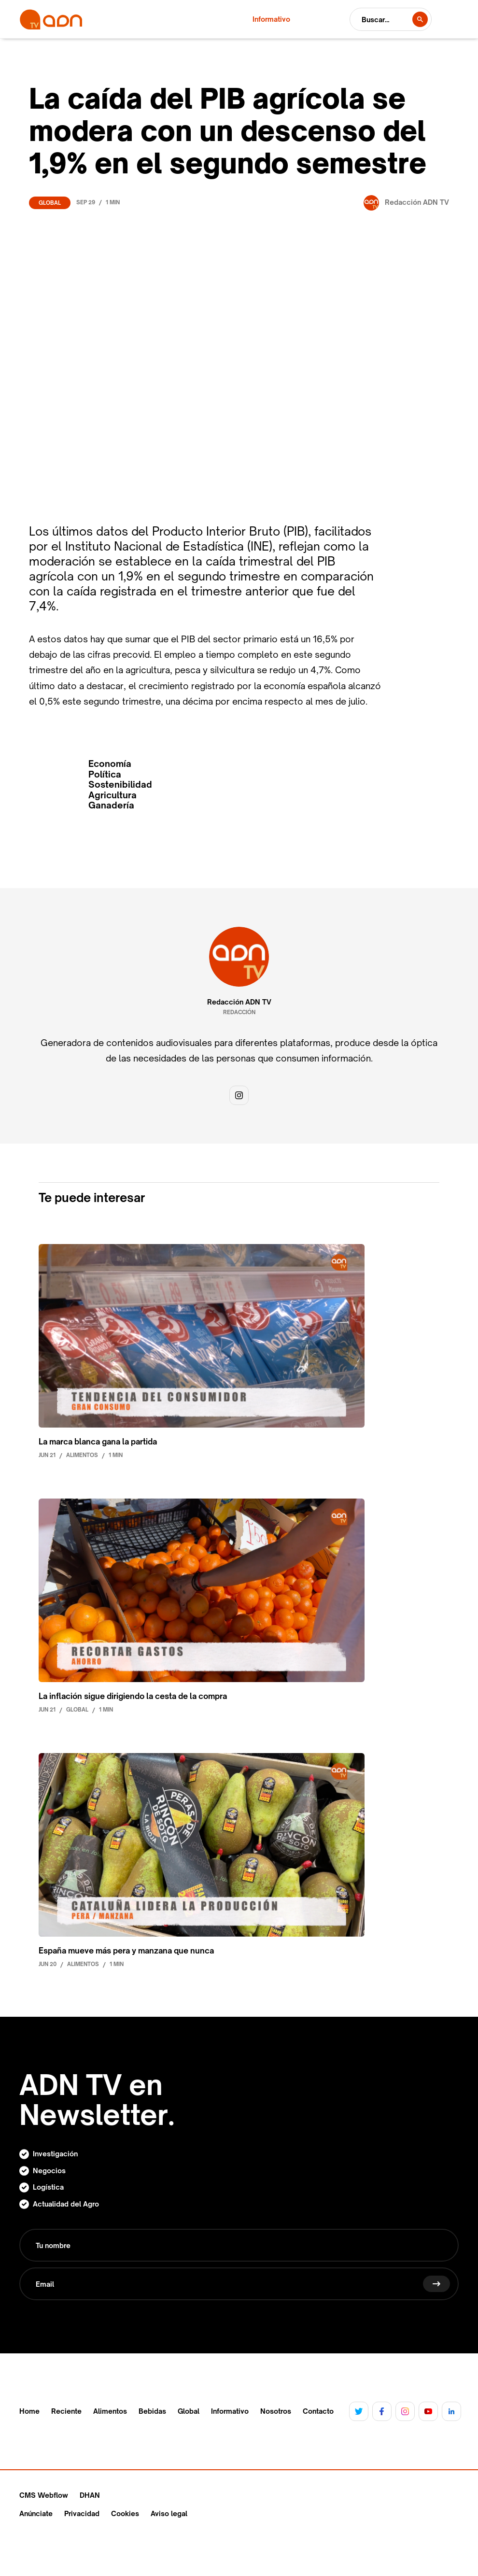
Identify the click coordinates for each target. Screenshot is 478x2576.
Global (50, 202)
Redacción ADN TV (239, 1002)
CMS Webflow (43, 2495)
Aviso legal (169, 2513)
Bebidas (152, 2411)
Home (29, 2411)
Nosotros (275, 2411)
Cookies (125, 2513)
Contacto (318, 2411)
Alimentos (110, 2411)
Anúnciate (36, 2513)
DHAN (90, 2495)
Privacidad (81, 2513)
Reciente (66, 2411)
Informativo (230, 2411)
